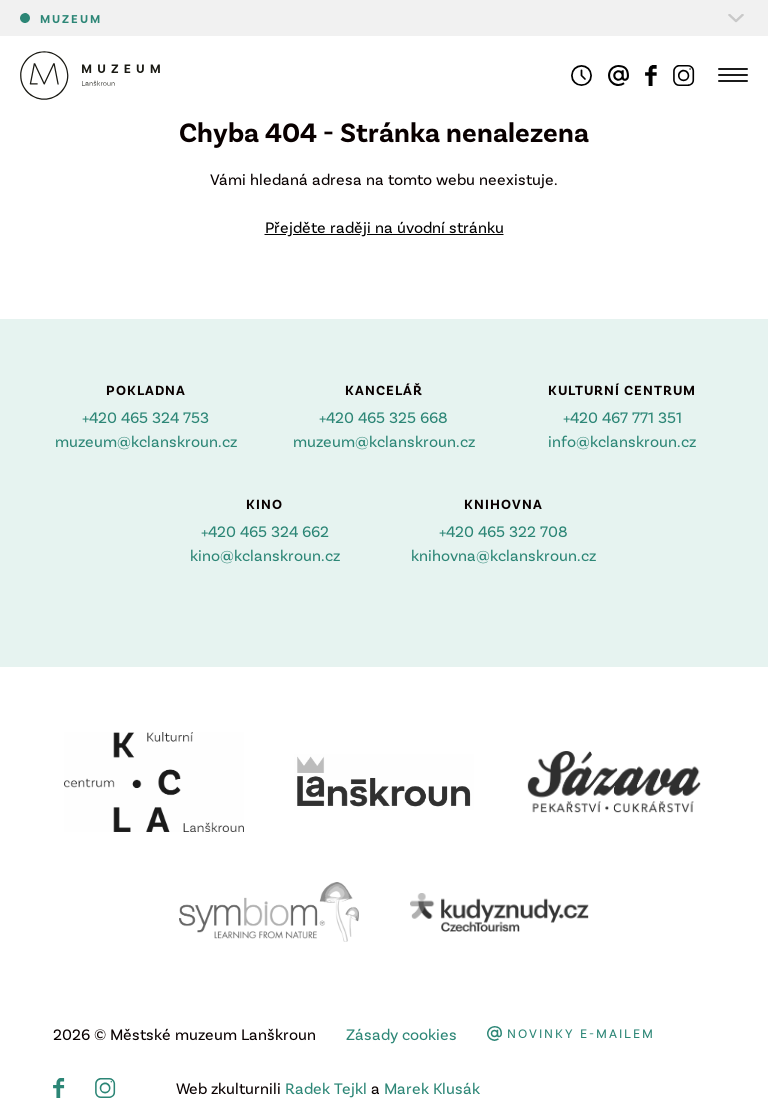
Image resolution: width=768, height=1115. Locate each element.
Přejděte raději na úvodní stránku (384, 226)
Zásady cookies (401, 1033)
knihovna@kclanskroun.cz (503, 554)
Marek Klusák (432, 1087)
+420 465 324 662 (265, 530)
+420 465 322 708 (503, 530)
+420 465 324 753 (145, 416)
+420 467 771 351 (622, 416)
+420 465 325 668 (383, 416)
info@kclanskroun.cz (622, 440)
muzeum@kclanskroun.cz (146, 440)
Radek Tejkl (326, 1087)
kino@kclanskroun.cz (265, 554)
